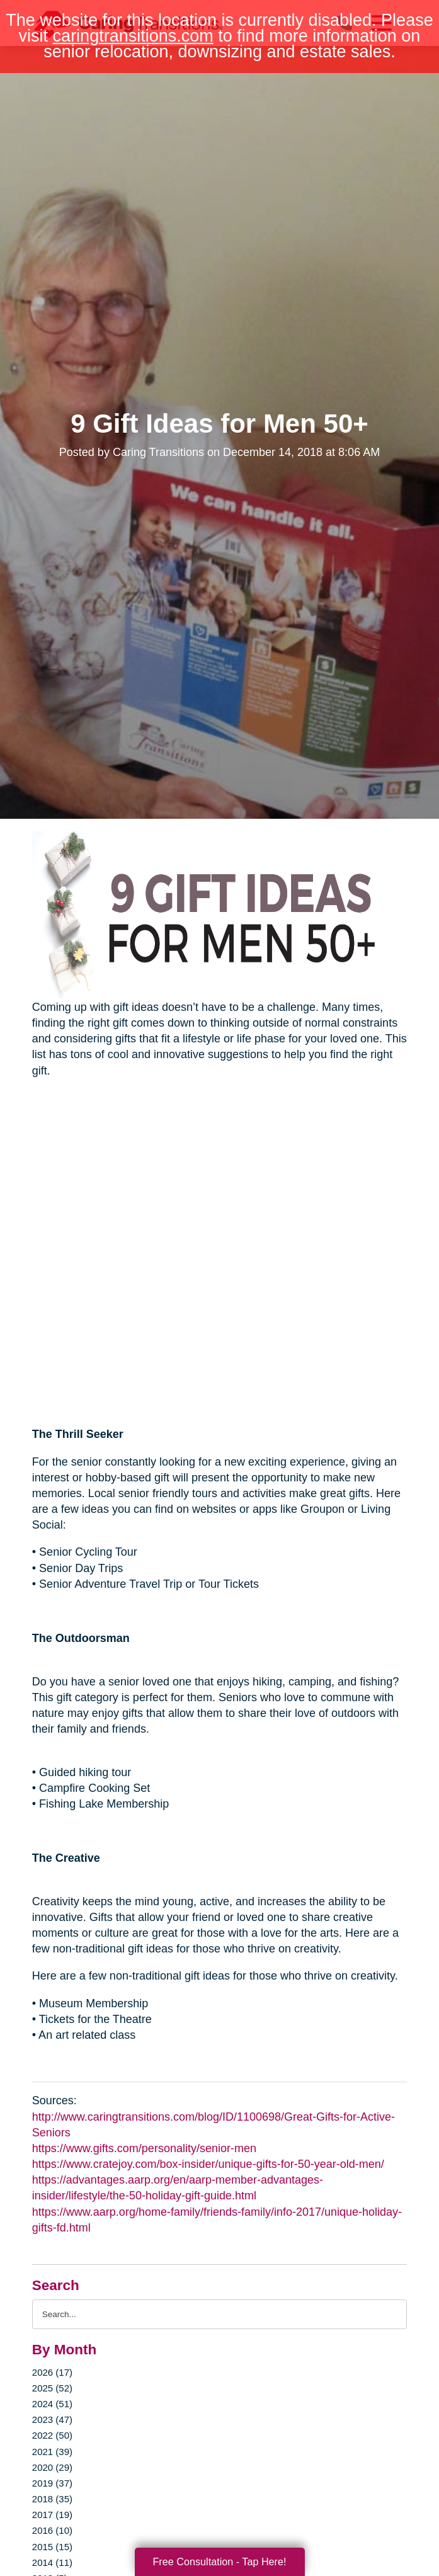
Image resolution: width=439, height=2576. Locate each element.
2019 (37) (52, 2483)
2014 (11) (52, 2562)
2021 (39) (52, 2451)
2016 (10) (52, 2530)
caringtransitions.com (133, 35)
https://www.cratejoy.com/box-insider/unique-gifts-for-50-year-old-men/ (208, 2164)
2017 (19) (52, 2514)
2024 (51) (52, 2403)
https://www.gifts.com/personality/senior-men (144, 2148)
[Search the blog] (219, 2314)
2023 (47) (52, 2419)
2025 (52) (52, 2388)
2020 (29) (52, 2467)
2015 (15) (52, 2546)
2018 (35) (52, 2498)
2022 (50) (52, 2435)
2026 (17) (52, 2372)
